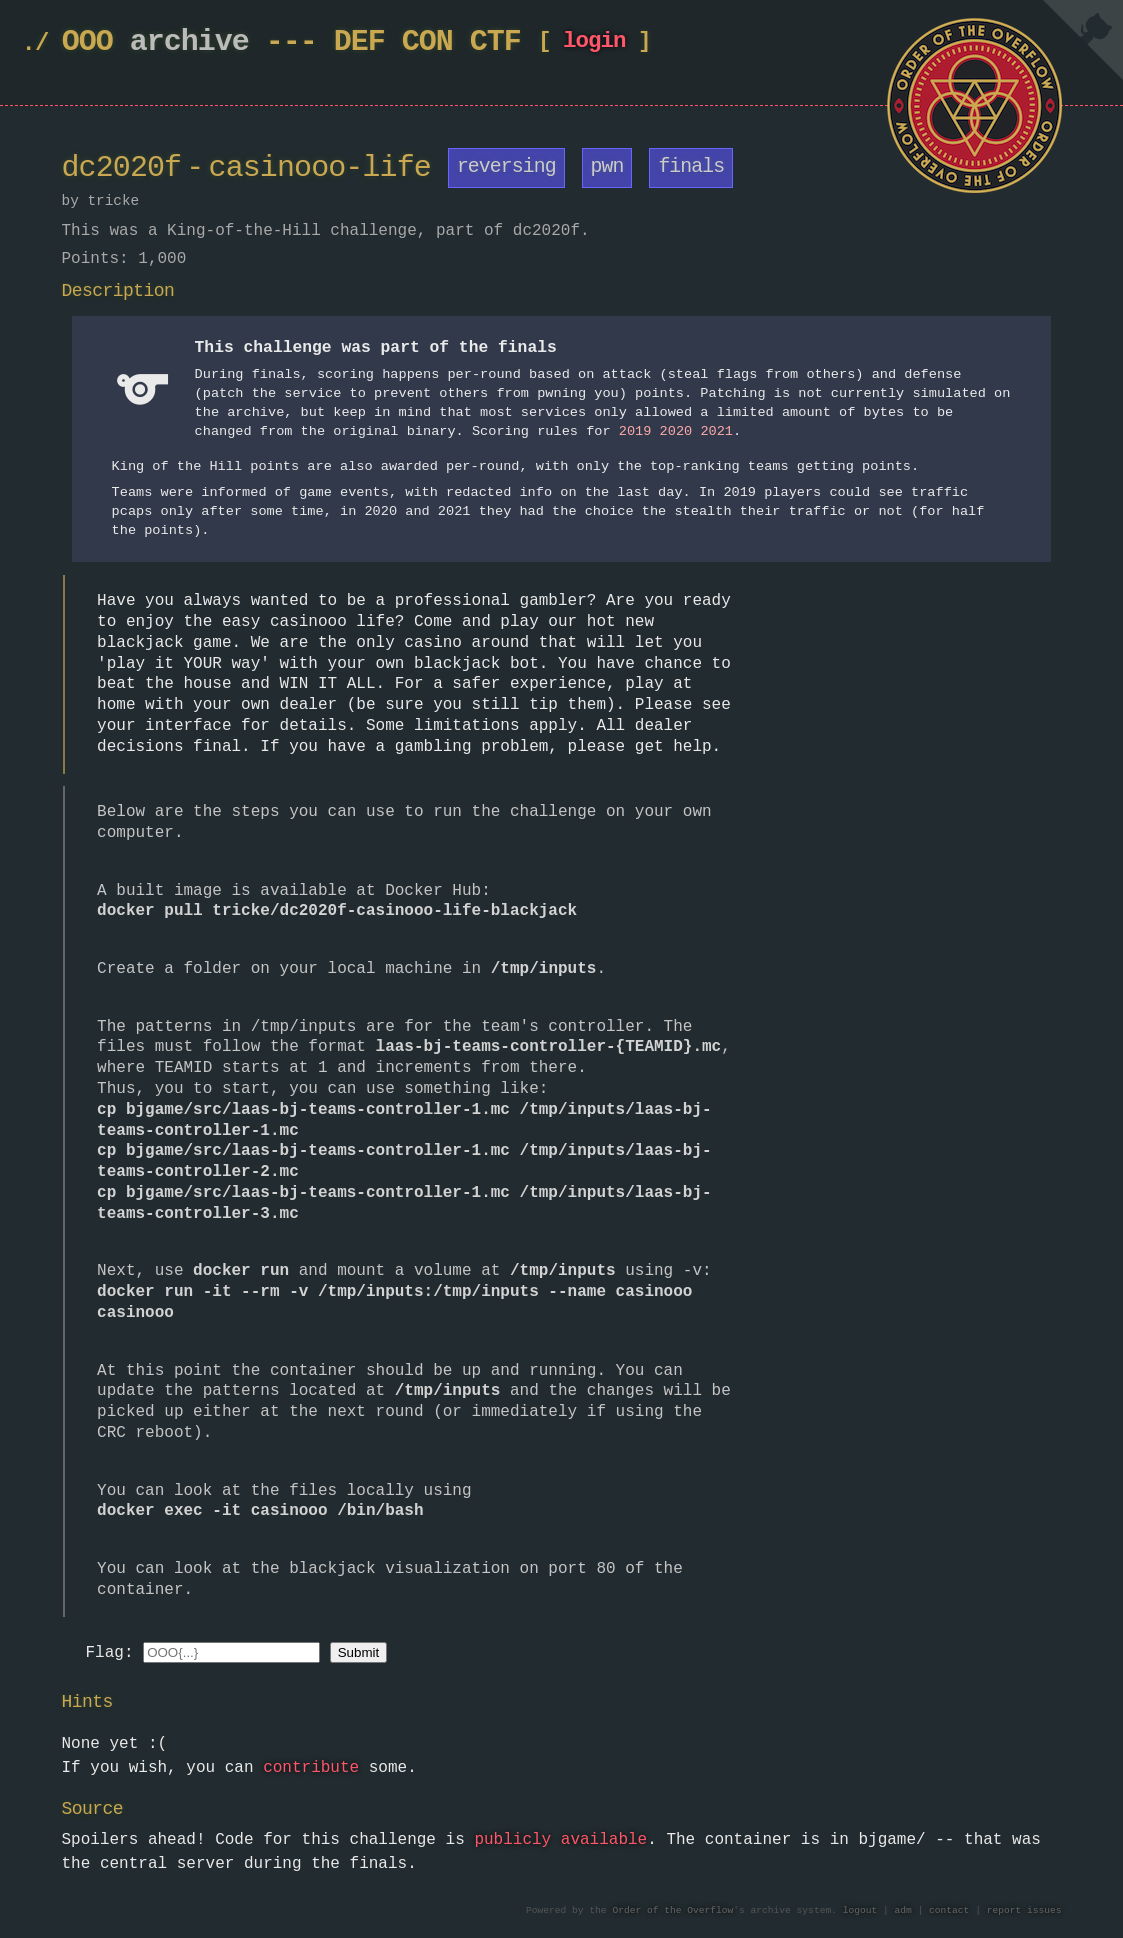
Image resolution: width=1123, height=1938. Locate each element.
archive (189, 42)
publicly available (560, 1839)
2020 (675, 431)
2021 (716, 431)
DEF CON (393, 42)
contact (949, 1910)
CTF (495, 42)
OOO (87, 42)
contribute (311, 1767)
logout (860, 1910)
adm (903, 1910)
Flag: (110, 1652)
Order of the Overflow (672, 1910)
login (594, 45)
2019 (635, 431)
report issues (1024, 1910)
